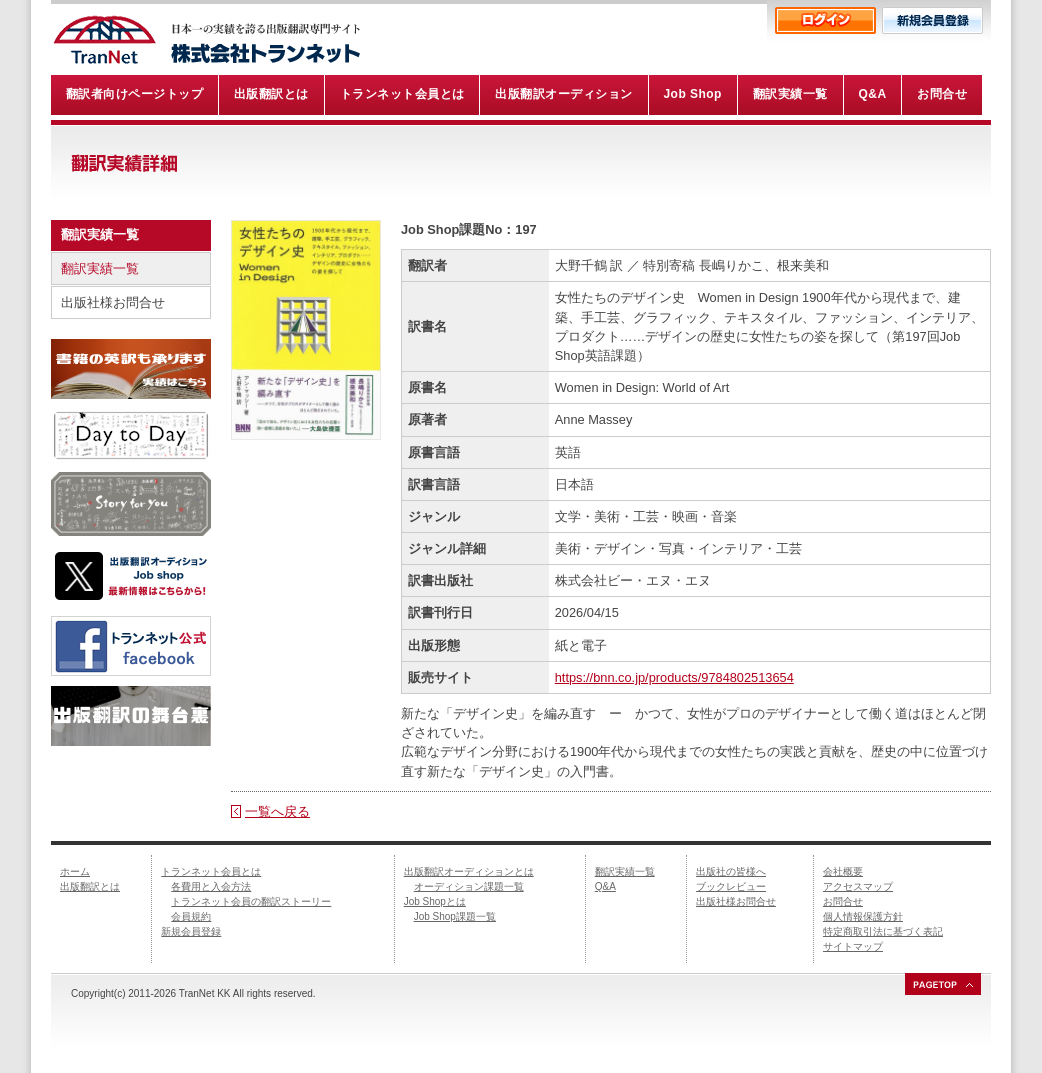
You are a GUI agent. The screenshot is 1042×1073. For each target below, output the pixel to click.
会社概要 (843, 871)
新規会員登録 (191, 931)
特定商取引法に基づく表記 (883, 931)
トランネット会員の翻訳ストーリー (251, 901)
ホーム (75, 871)
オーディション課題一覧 (469, 886)
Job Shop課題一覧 (455, 916)
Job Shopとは (435, 901)
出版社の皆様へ (731, 871)
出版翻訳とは (90, 886)
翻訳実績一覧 (100, 268)
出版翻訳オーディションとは (469, 871)
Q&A (605, 886)
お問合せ (843, 901)
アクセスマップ (858, 886)
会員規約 (191, 916)
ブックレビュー (731, 886)
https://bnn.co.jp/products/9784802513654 (674, 677)
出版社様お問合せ (113, 302)
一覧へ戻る (277, 811)
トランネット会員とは (211, 871)
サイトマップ (853, 946)
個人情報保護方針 (863, 916)
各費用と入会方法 (211, 886)
